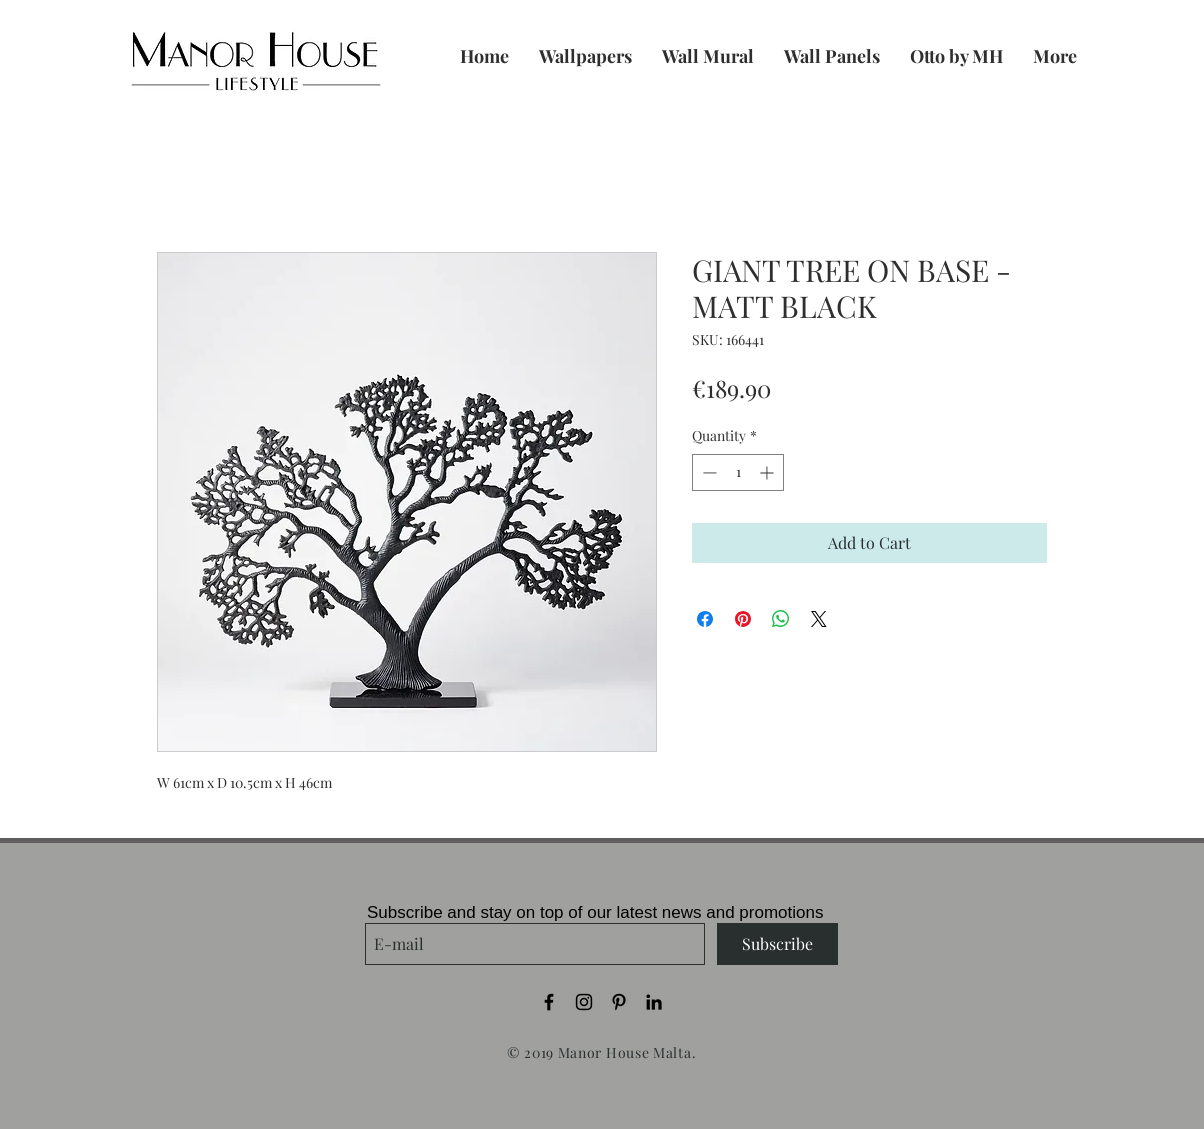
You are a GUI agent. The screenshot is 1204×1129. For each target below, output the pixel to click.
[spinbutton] (738, 472)
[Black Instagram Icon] (584, 1002)
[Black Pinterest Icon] (619, 1002)
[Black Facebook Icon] (549, 1002)
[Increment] (768, 472)
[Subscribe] (777, 944)
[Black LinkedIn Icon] (654, 1002)
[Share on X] (819, 619)
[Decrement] (707, 472)
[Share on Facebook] (705, 619)
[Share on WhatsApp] (781, 619)
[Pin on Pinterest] (743, 619)
